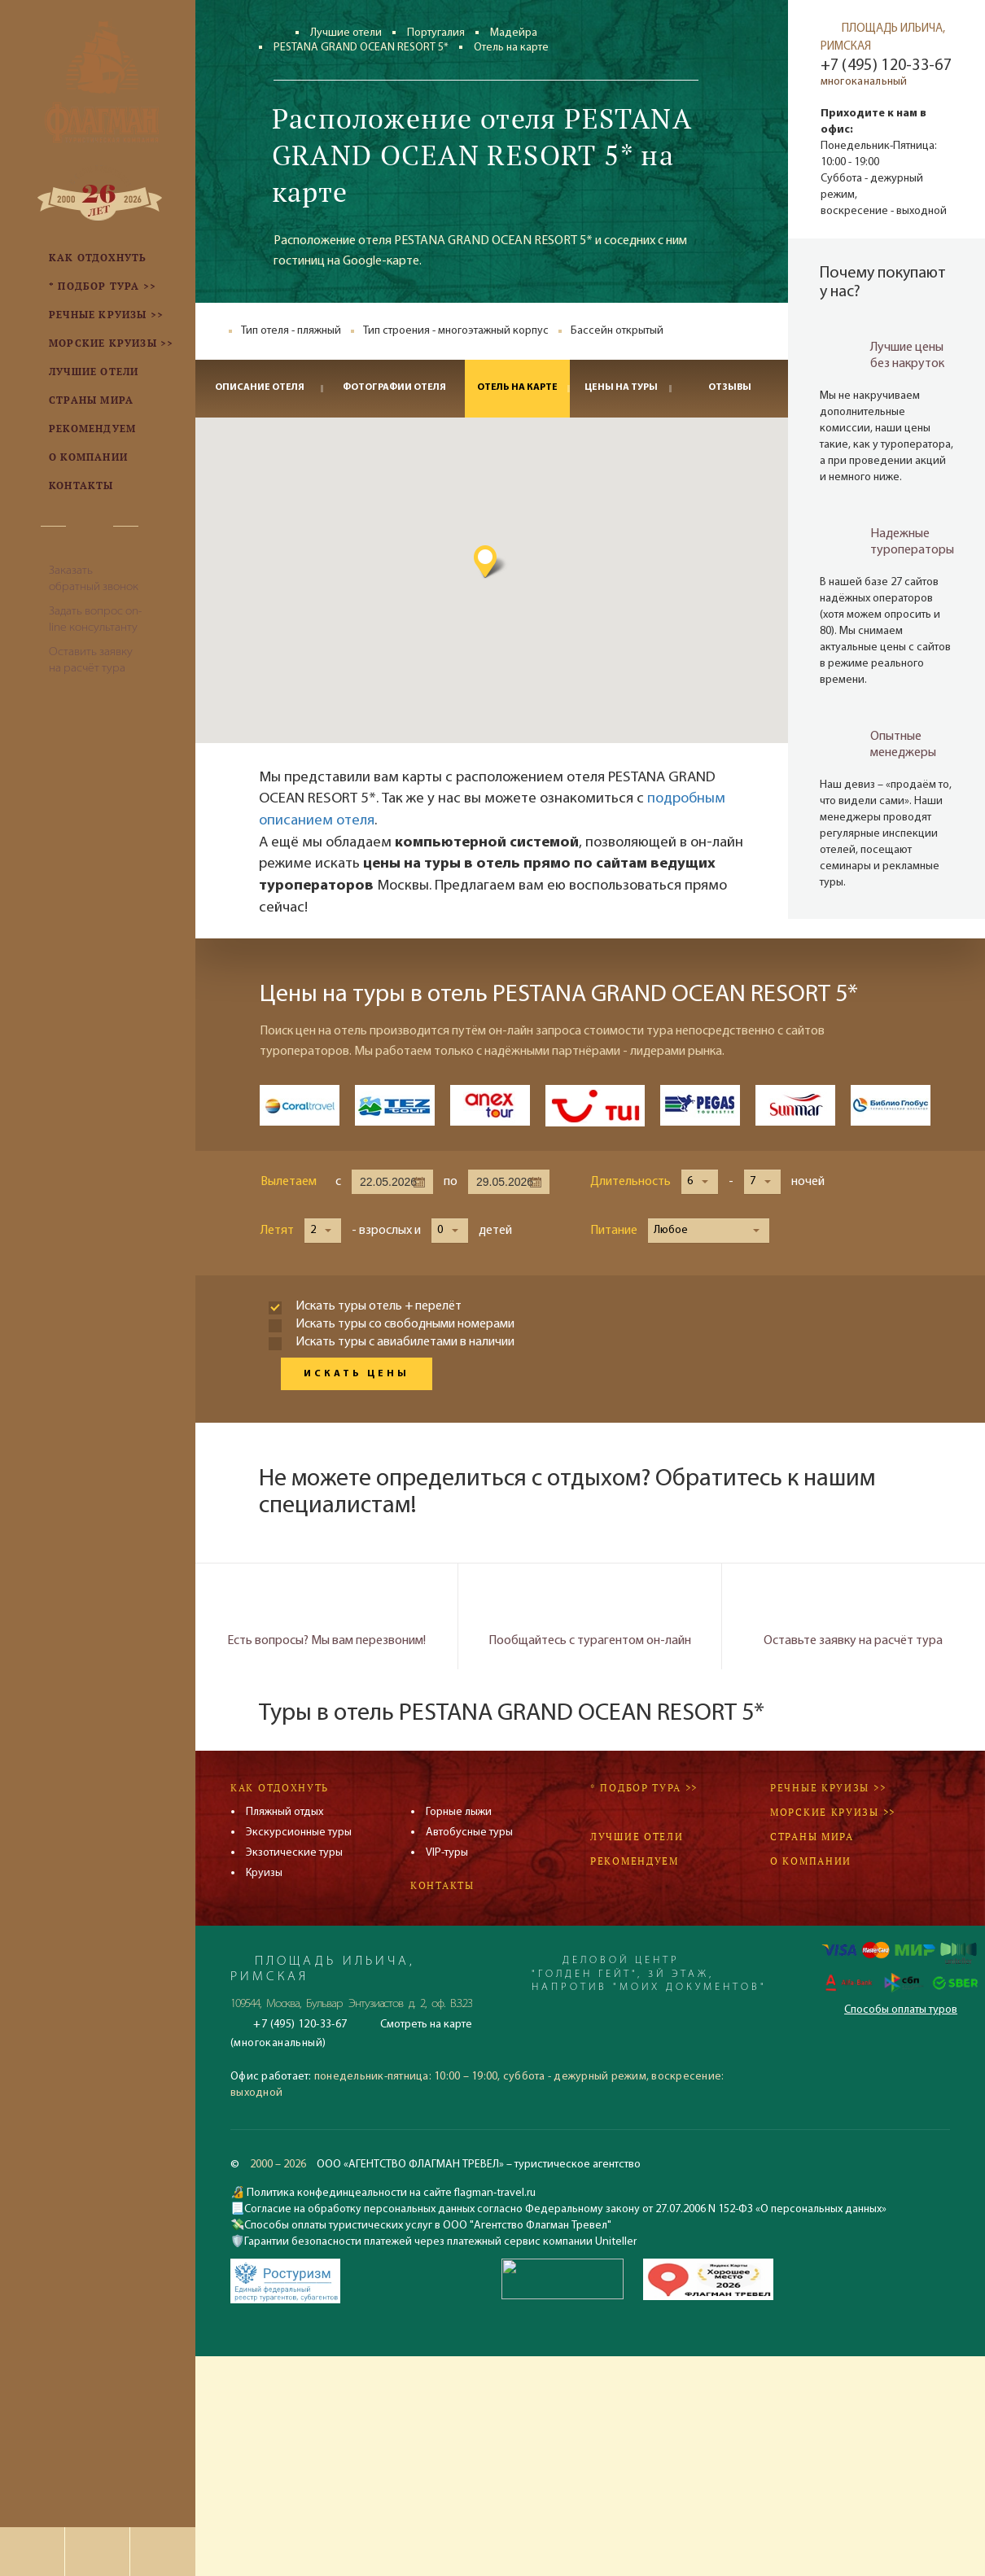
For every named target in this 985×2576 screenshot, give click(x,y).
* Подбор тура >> (644, 1788)
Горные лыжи (459, 1812)
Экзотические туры (294, 1853)
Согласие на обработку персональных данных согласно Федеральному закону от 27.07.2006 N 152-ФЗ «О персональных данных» (565, 2209)
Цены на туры (621, 387)
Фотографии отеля (394, 387)
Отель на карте (517, 387)
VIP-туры (447, 1853)
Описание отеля (259, 387)
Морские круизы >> (832, 1812)
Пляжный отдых (284, 1812)
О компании (810, 1861)
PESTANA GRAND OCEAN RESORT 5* (361, 48)
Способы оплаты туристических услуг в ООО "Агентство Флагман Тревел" (427, 2226)
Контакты (442, 1885)
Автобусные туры (469, 1832)
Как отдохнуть (279, 1788)
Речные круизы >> (828, 1788)
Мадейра (513, 33)
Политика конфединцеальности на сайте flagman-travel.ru (390, 2193)
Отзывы (729, 387)
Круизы (264, 1873)
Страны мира (812, 1836)
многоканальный (864, 82)
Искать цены (356, 1374)
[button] (559, 560)
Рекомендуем (634, 1861)
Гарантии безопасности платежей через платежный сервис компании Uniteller (440, 2242)
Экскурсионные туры (299, 1832)
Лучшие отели (346, 33)
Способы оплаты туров (900, 2010)
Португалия (436, 33)
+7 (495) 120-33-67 (886, 66)
